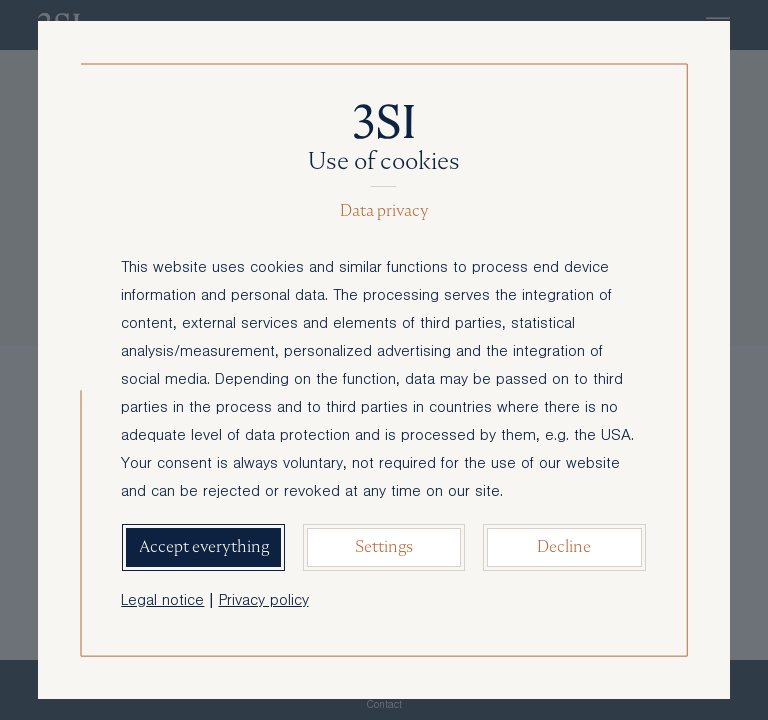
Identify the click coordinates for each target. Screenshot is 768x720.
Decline (564, 546)
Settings (384, 546)
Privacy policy (264, 602)
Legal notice (162, 602)
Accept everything (204, 546)
